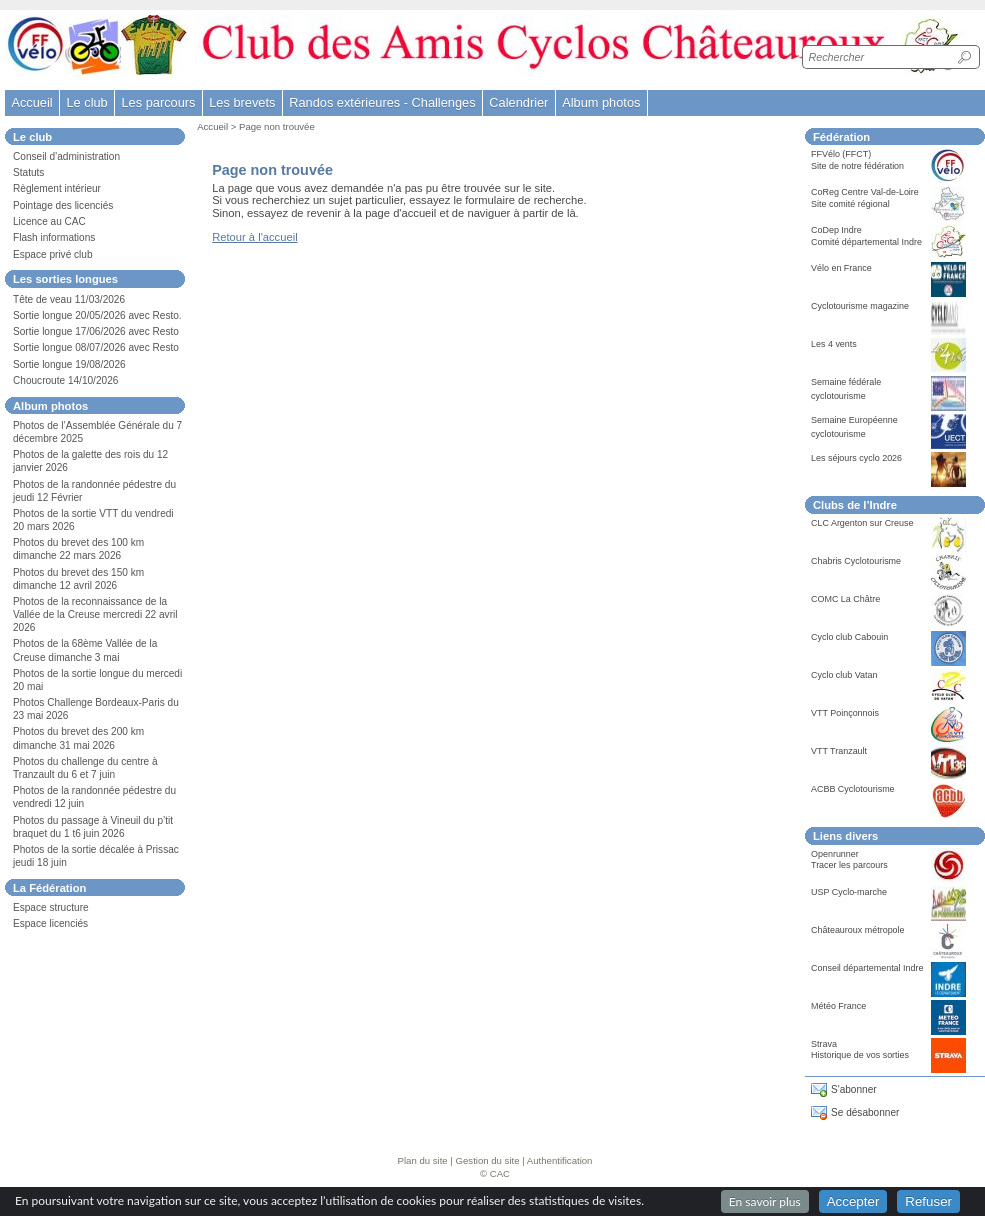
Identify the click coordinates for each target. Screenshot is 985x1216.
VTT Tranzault (839, 751)
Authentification (560, 1160)
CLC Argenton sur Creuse (862, 523)
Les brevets (242, 102)
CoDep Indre (836, 230)
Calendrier (518, 102)
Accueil (31, 102)
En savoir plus (765, 1201)
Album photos (601, 102)
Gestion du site (488, 1160)
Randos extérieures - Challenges (382, 102)
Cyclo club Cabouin (849, 637)
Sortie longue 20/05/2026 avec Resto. (97, 315)
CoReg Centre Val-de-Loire (865, 192)
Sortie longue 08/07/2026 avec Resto (96, 347)
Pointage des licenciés (63, 205)
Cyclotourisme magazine (860, 306)
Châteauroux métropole (858, 930)
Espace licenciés (50, 923)
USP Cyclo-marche (849, 892)
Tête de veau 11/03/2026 (69, 299)
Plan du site (423, 1160)
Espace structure (51, 907)
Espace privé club (53, 254)
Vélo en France (841, 268)
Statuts (28, 172)
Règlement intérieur (57, 188)
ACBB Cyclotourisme (853, 789)
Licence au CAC (49, 221)
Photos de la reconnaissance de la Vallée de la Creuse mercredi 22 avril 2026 (95, 614)
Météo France (838, 1006)
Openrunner (835, 854)
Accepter (853, 1201)
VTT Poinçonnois (845, 713)
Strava (824, 1044)
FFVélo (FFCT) (841, 154)
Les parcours (158, 102)
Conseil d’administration (66, 156)
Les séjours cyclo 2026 (856, 458)
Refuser (928, 1201)
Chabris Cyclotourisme (856, 561)
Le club (86, 102)
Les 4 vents (834, 344)
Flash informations (54, 237)
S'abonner (854, 1089)
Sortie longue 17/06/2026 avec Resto (96, 331)
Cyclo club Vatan (844, 675)
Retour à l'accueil (254, 237)
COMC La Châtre (845, 599)
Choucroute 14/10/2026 (65, 380)
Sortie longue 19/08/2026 (69, 364)
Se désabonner (865, 1112)
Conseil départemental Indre (867, 968)
